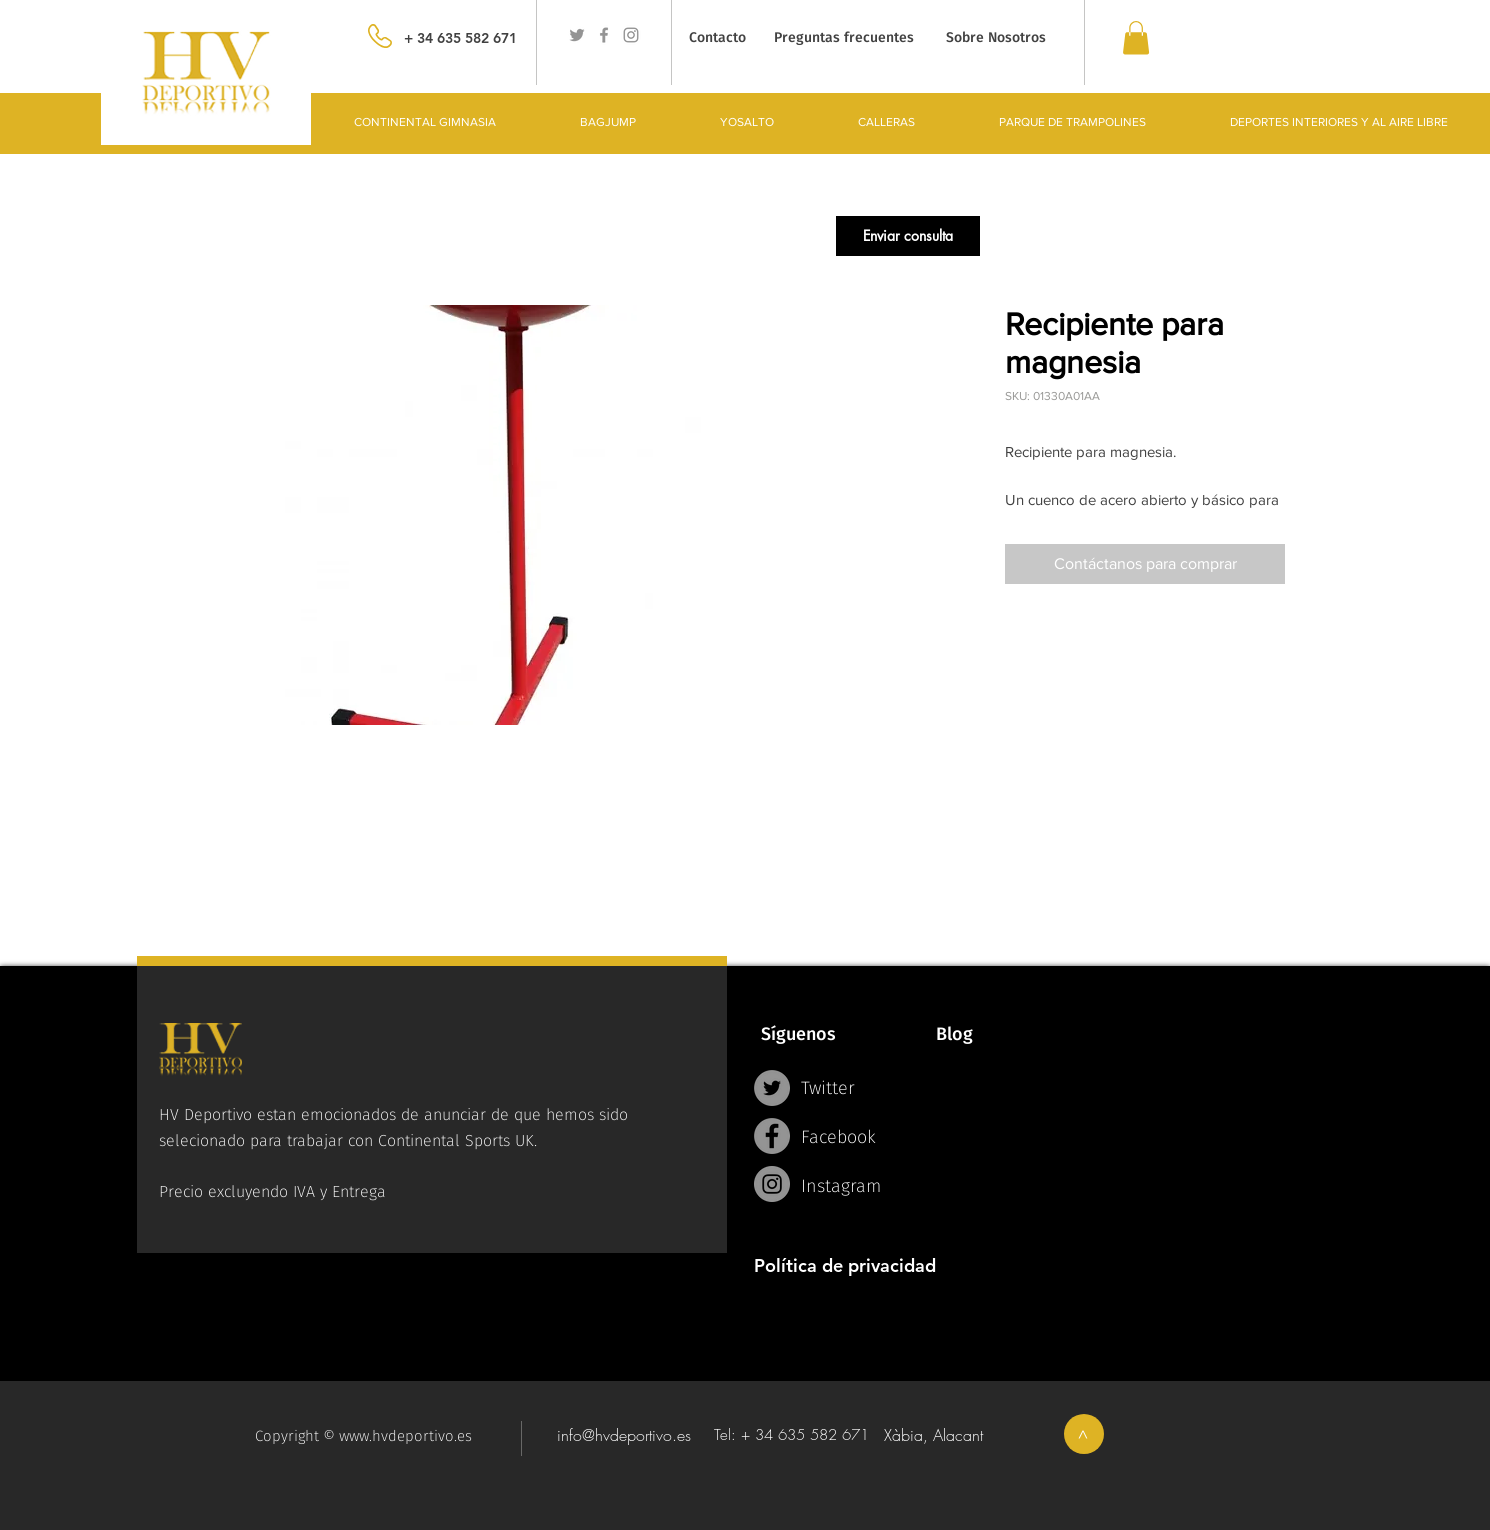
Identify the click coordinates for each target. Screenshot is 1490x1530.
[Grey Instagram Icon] (631, 35)
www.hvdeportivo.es (405, 1436)
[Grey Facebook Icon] (604, 35)
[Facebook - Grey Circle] (772, 1136)
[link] (1136, 37)
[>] (1084, 1434)
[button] (908, 236)
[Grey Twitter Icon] (577, 35)
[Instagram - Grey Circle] (772, 1184)
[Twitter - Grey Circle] (772, 1088)
